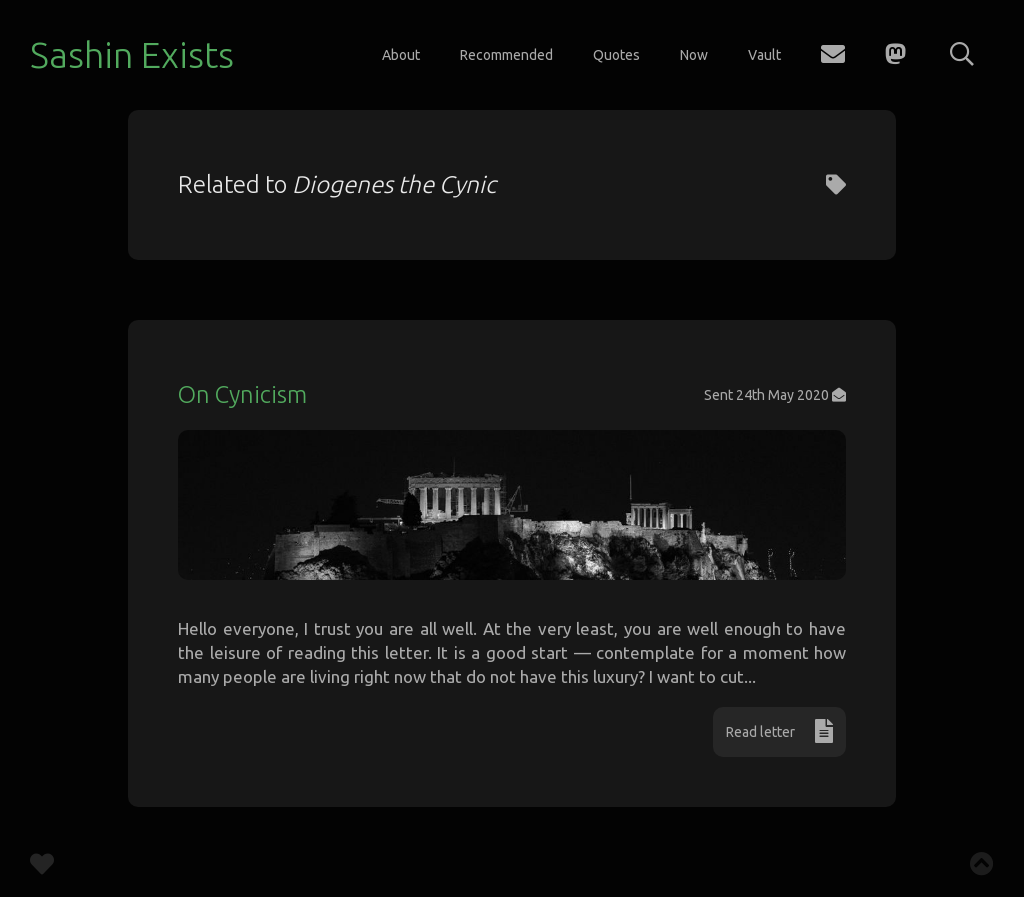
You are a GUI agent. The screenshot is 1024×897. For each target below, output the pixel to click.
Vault (764, 55)
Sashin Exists (132, 54)
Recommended (506, 55)
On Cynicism (242, 394)
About (401, 55)
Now (694, 55)
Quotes (616, 55)
